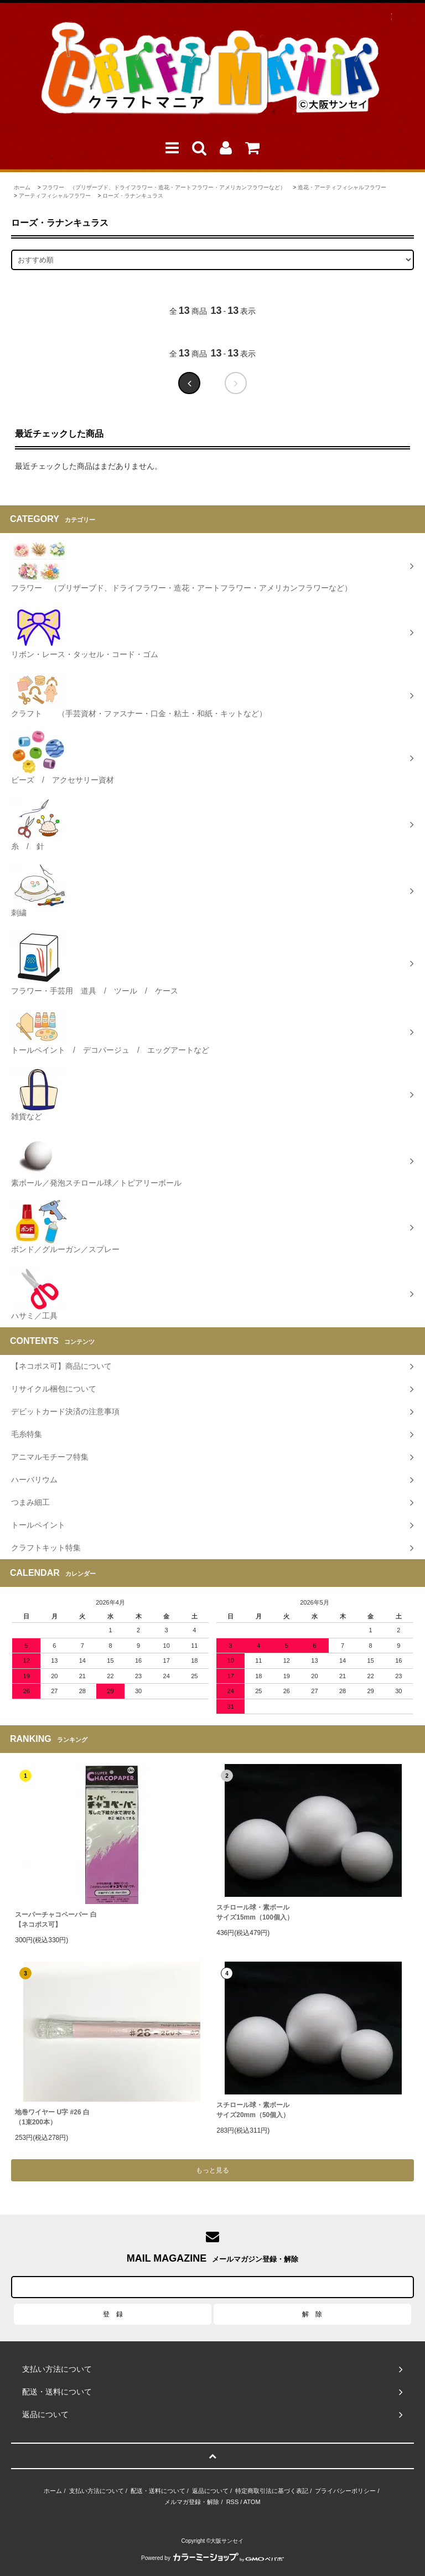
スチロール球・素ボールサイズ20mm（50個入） (252, 2110)
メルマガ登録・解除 (191, 2502)
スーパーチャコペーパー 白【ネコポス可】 (55, 1919)
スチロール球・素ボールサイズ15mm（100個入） (254, 1912)
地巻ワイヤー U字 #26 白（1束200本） (52, 2117)
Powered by (212, 2558)
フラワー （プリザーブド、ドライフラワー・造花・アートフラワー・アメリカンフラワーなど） (164, 187)
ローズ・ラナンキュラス (132, 196)
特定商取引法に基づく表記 (271, 2490)
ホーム (22, 187)
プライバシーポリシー (345, 2490)
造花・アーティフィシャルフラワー (342, 187)
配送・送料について (158, 2490)
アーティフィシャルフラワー (55, 196)
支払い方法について (96, 2490)
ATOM (252, 2502)
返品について (210, 2490)
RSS (232, 2502)
